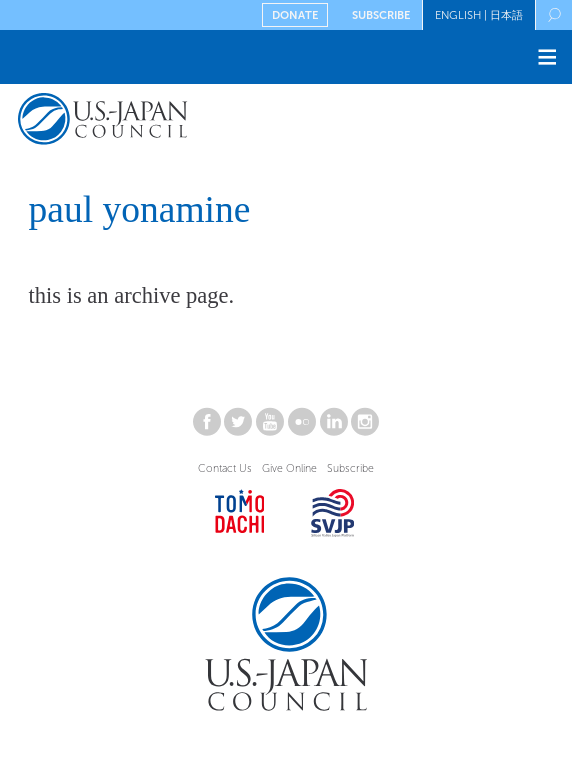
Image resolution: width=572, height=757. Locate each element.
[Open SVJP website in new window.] (333, 517)
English (458, 15)
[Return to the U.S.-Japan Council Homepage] (145, 123)
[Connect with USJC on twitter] (238, 426)
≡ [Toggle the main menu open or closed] (547, 56)
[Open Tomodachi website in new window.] (240, 517)
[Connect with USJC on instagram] (365, 426)
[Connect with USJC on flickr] (302, 426)
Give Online (289, 468)
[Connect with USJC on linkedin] (334, 426)
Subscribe (381, 15)
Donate (295, 15)
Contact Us (225, 468)
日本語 (506, 15)
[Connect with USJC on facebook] (207, 426)
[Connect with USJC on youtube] (270, 426)
